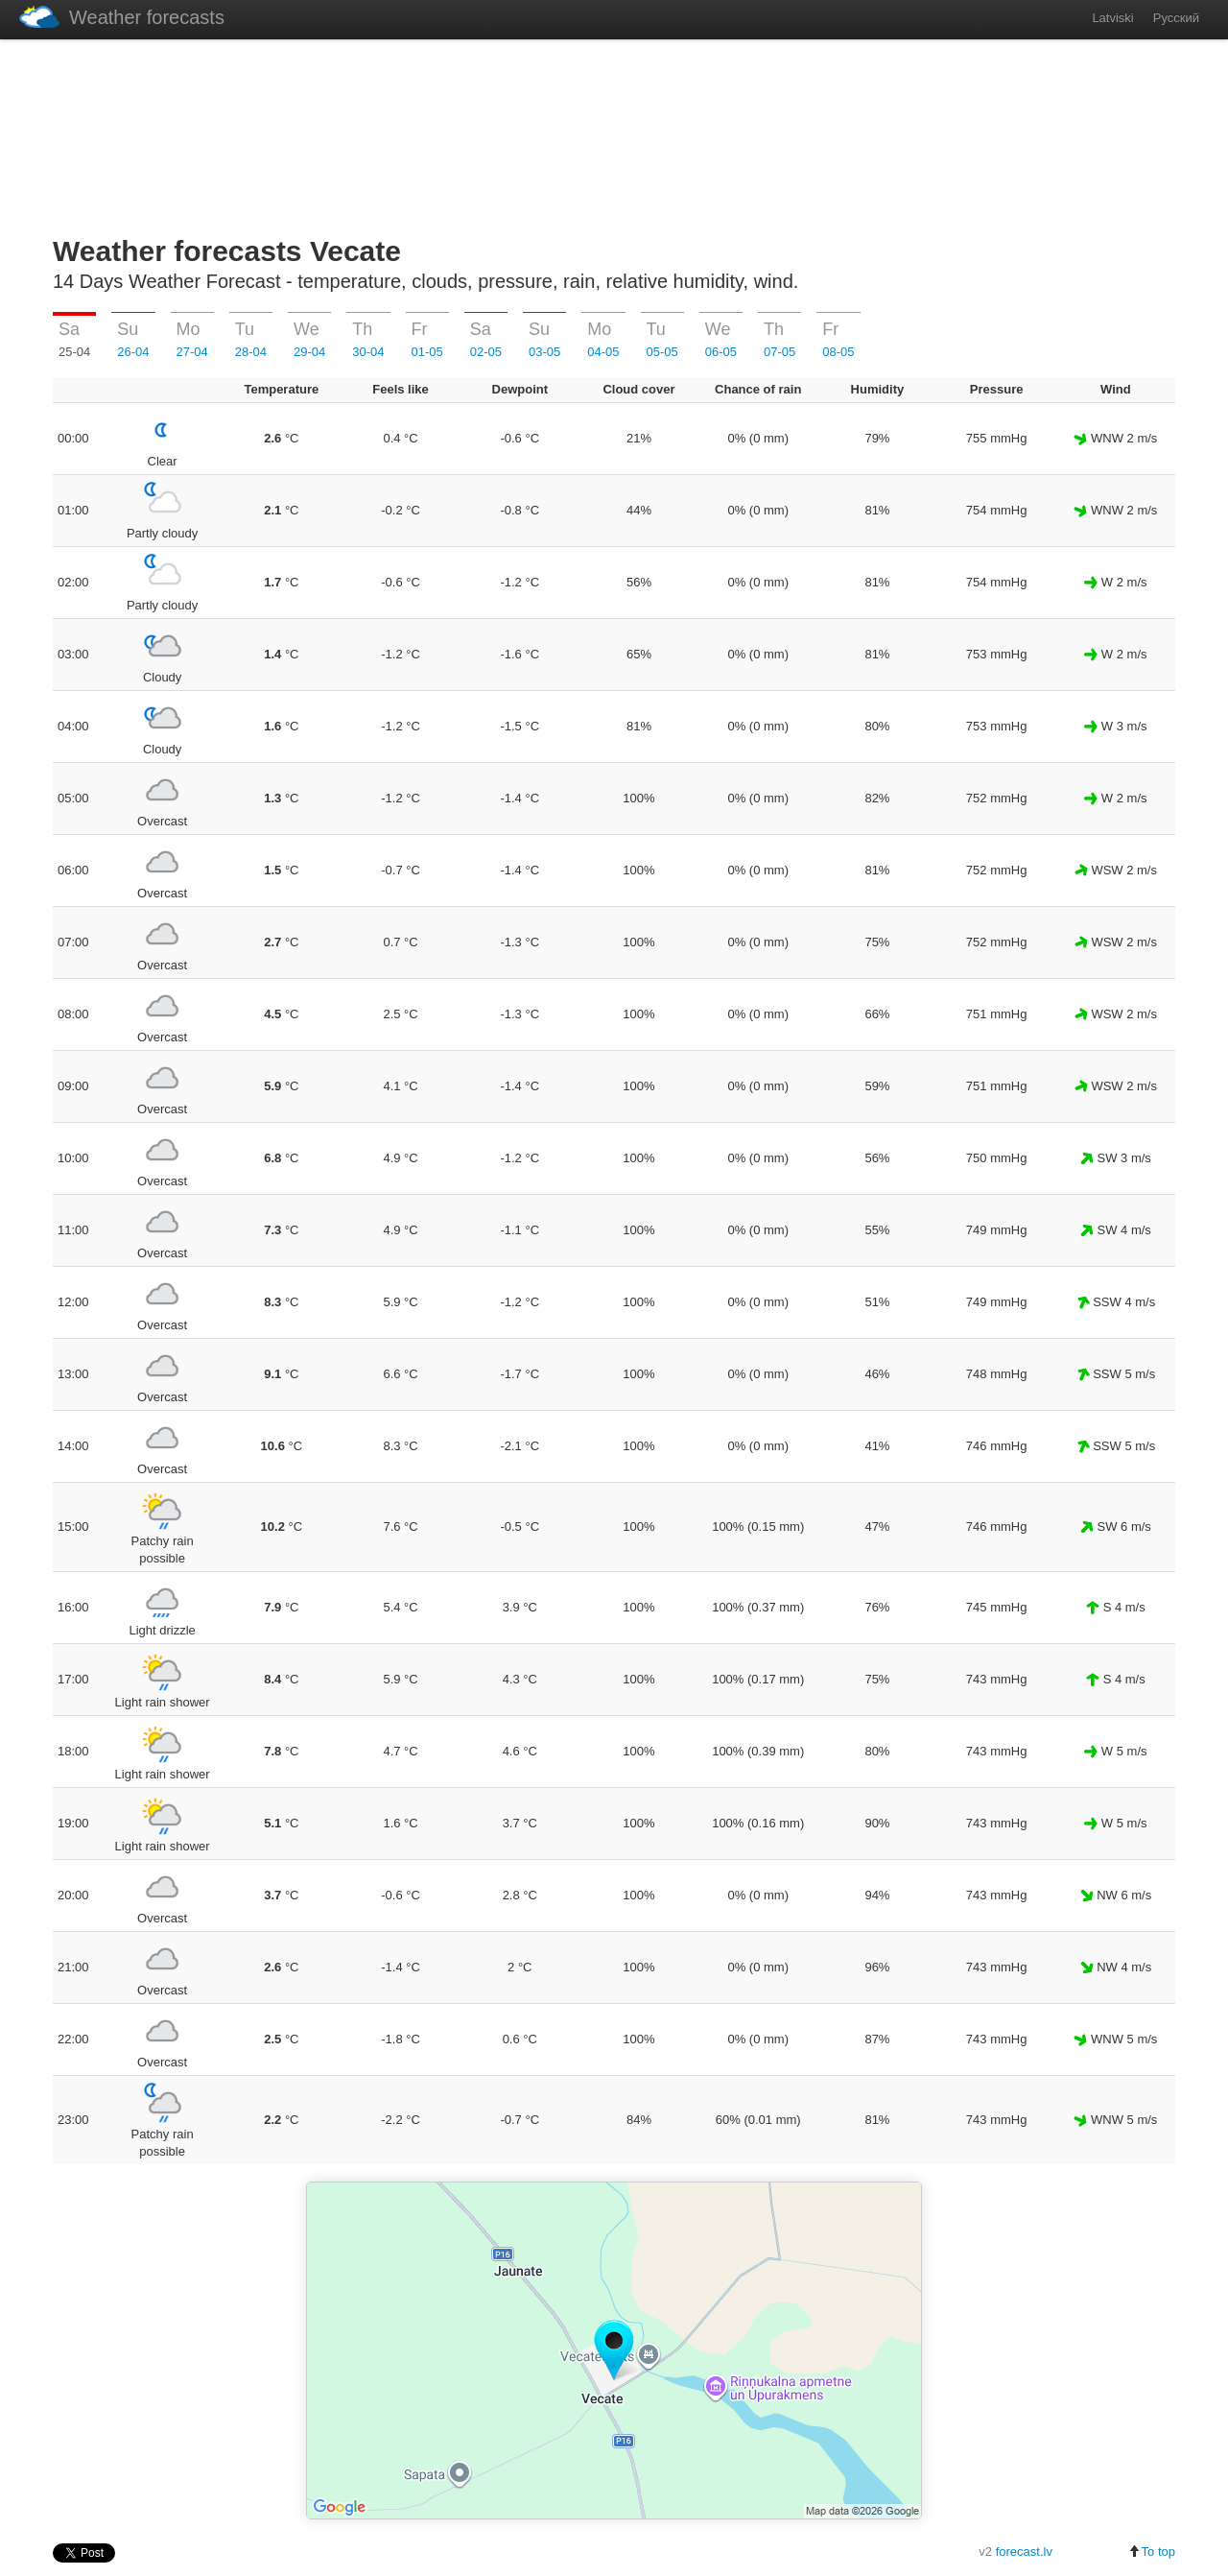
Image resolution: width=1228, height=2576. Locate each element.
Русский (1176, 18)
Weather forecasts (121, 17)
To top (1151, 2551)
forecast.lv (1024, 2551)
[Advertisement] (614, 133)
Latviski (1112, 18)
